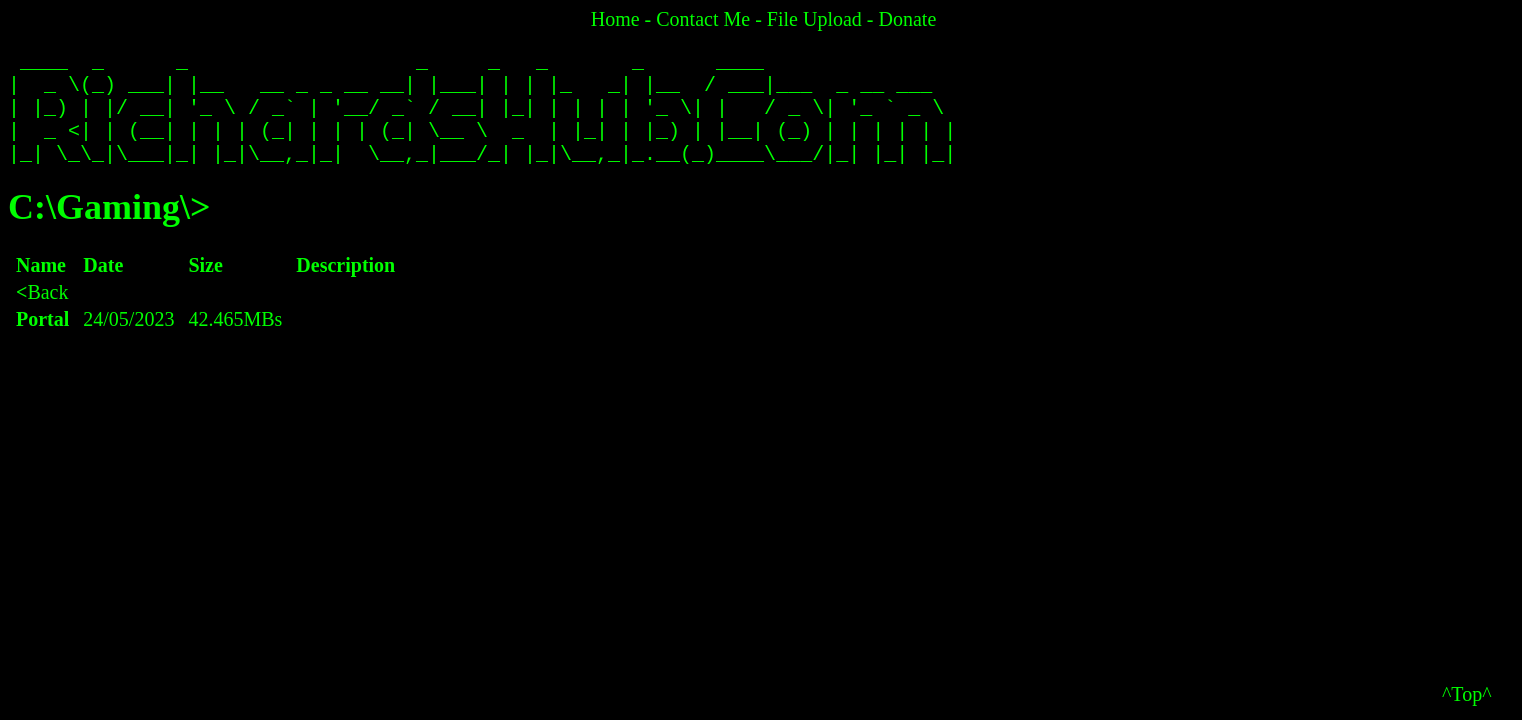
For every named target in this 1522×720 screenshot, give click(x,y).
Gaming (118, 227)
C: (27, 227)
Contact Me (703, 19)
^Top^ (1467, 694)
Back (42, 312)
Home (615, 19)
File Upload (814, 19)
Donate (908, 19)
